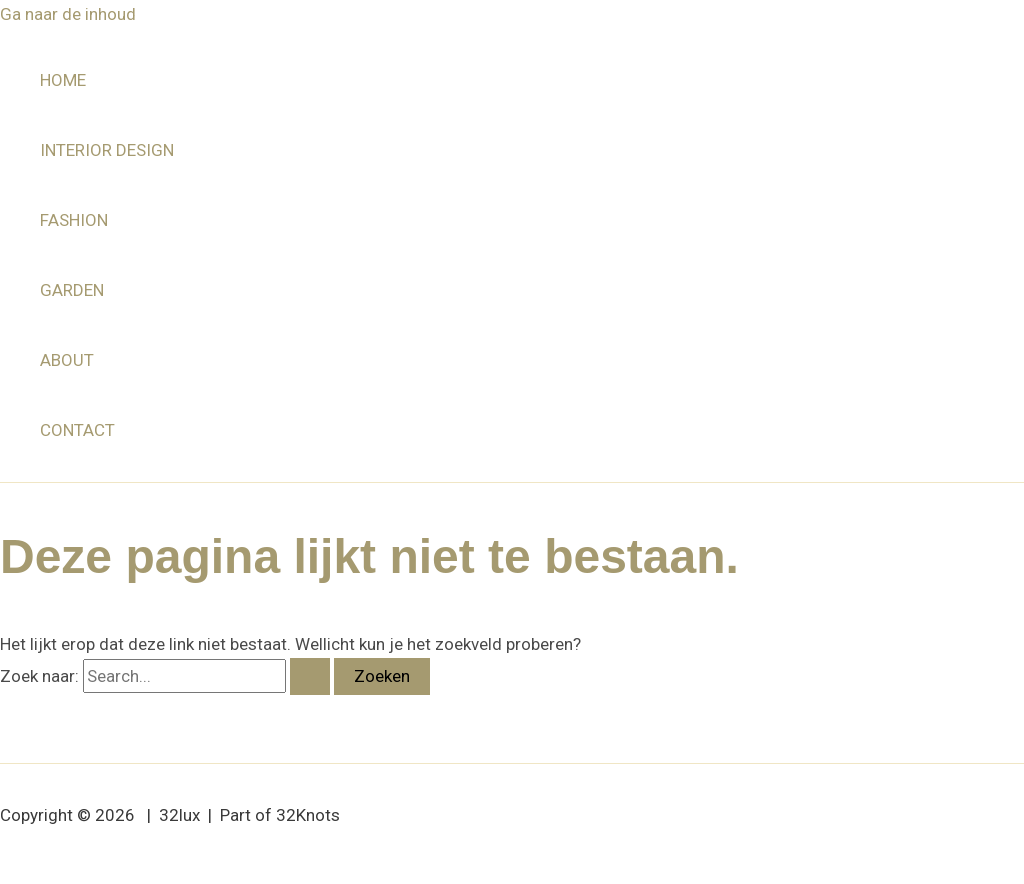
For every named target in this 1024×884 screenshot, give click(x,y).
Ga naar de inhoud (68, 14)
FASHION (74, 220)
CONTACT (77, 430)
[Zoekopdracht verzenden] (310, 676)
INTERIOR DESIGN (107, 150)
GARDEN (72, 290)
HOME (63, 80)
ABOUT (67, 360)
